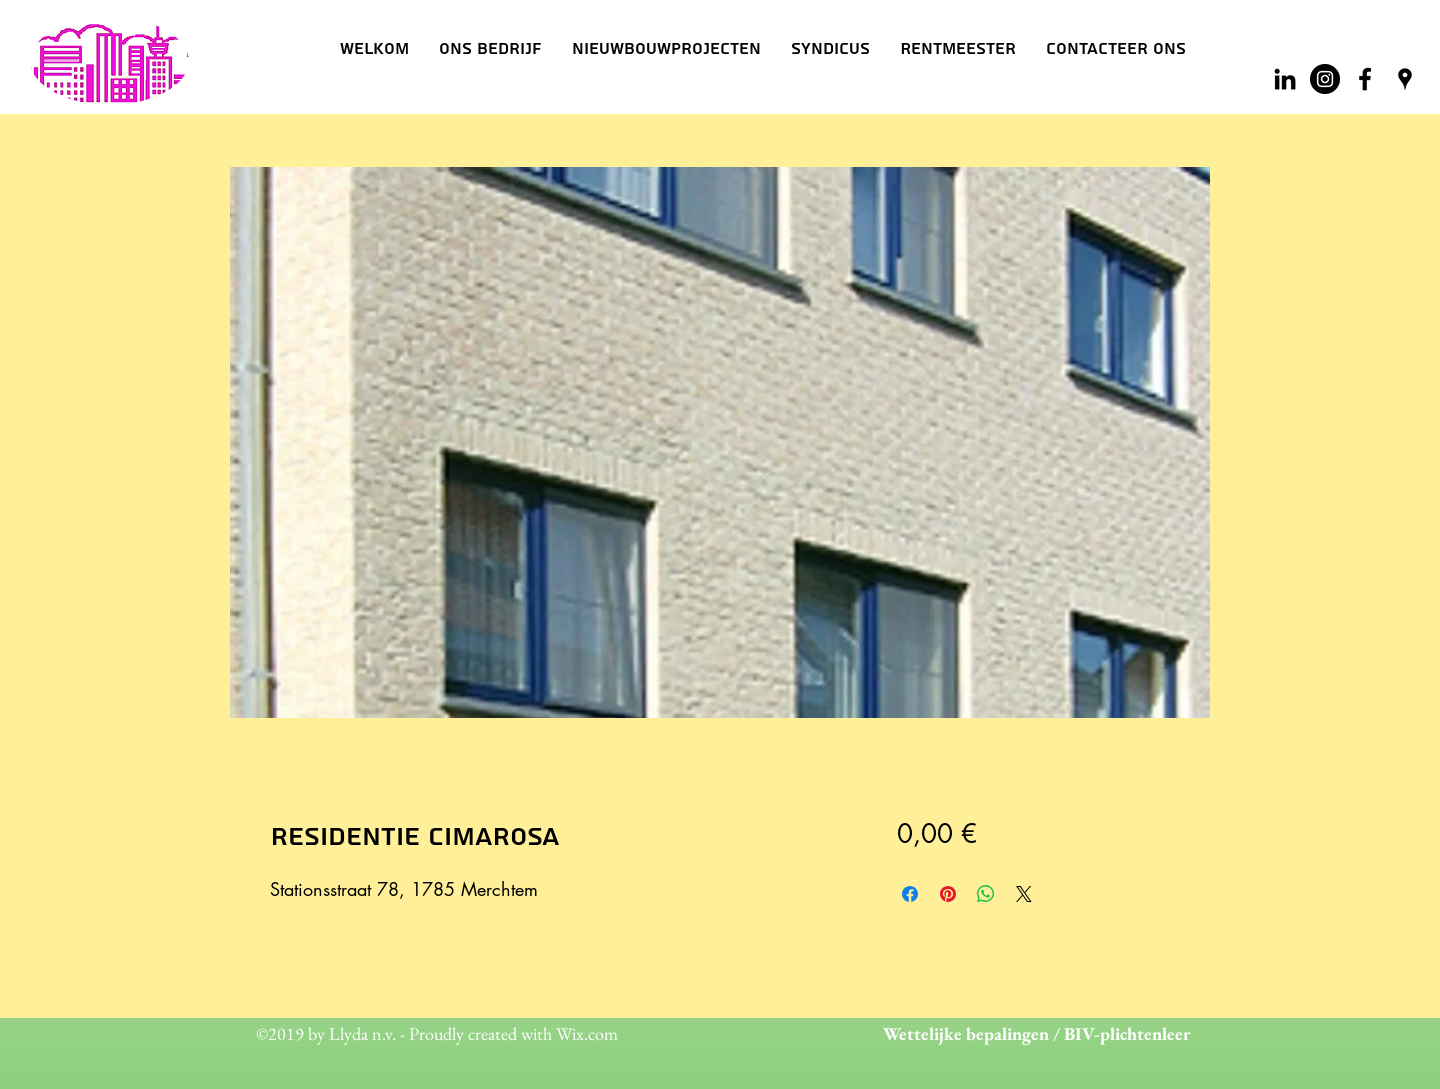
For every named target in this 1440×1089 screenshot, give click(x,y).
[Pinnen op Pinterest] (948, 894)
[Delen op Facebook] (910, 894)
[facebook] (1365, 79)
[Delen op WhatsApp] (986, 894)
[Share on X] (1024, 894)
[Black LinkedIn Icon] (1285, 79)
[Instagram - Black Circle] (1325, 79)
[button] (490, 49)
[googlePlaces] (1405, 79)
